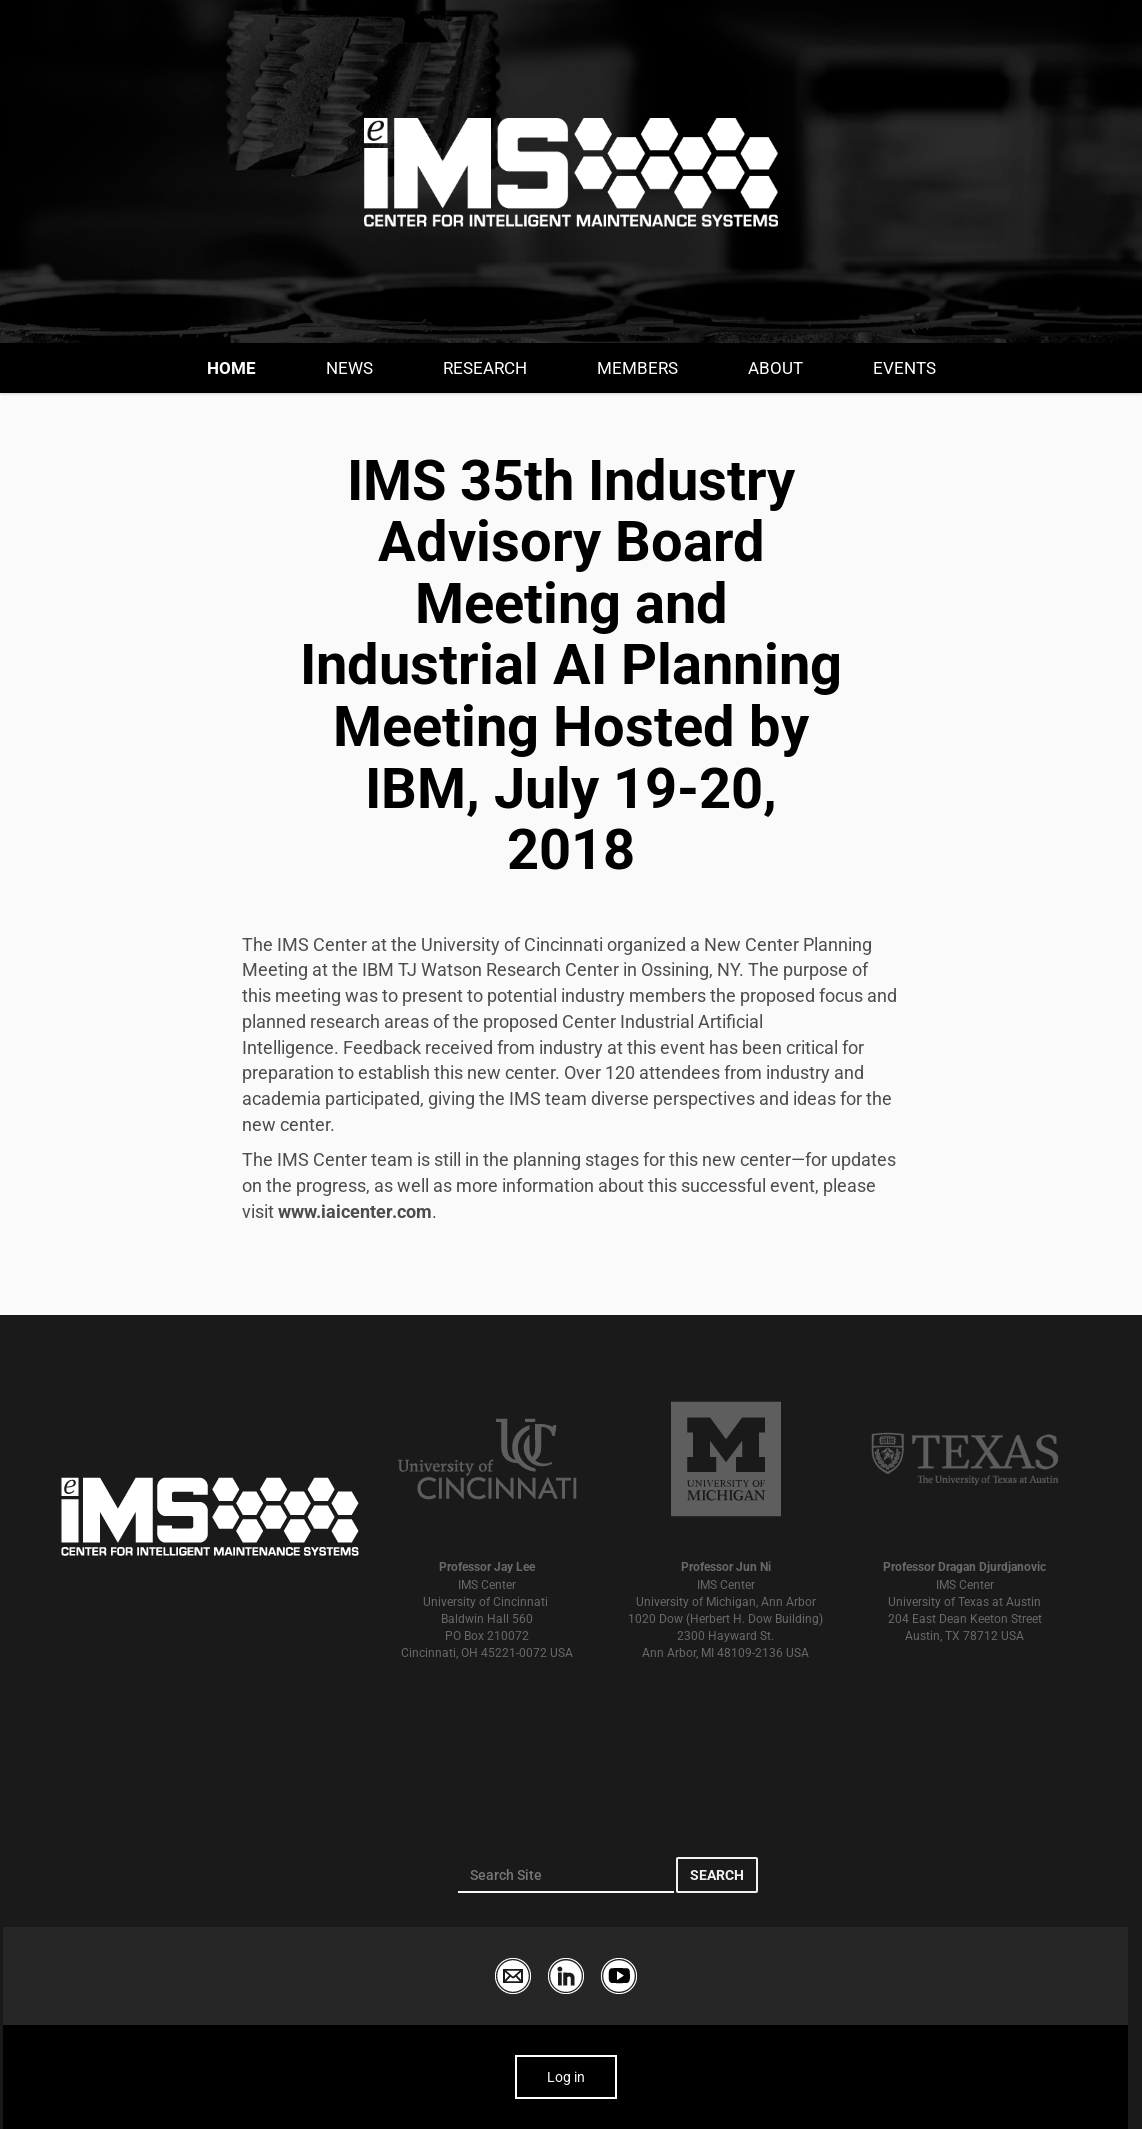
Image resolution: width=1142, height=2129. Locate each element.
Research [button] (485, 368)
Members (637, 368)
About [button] (775, 368)
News (349, 368)
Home (231, 368)
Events (904, 368)
